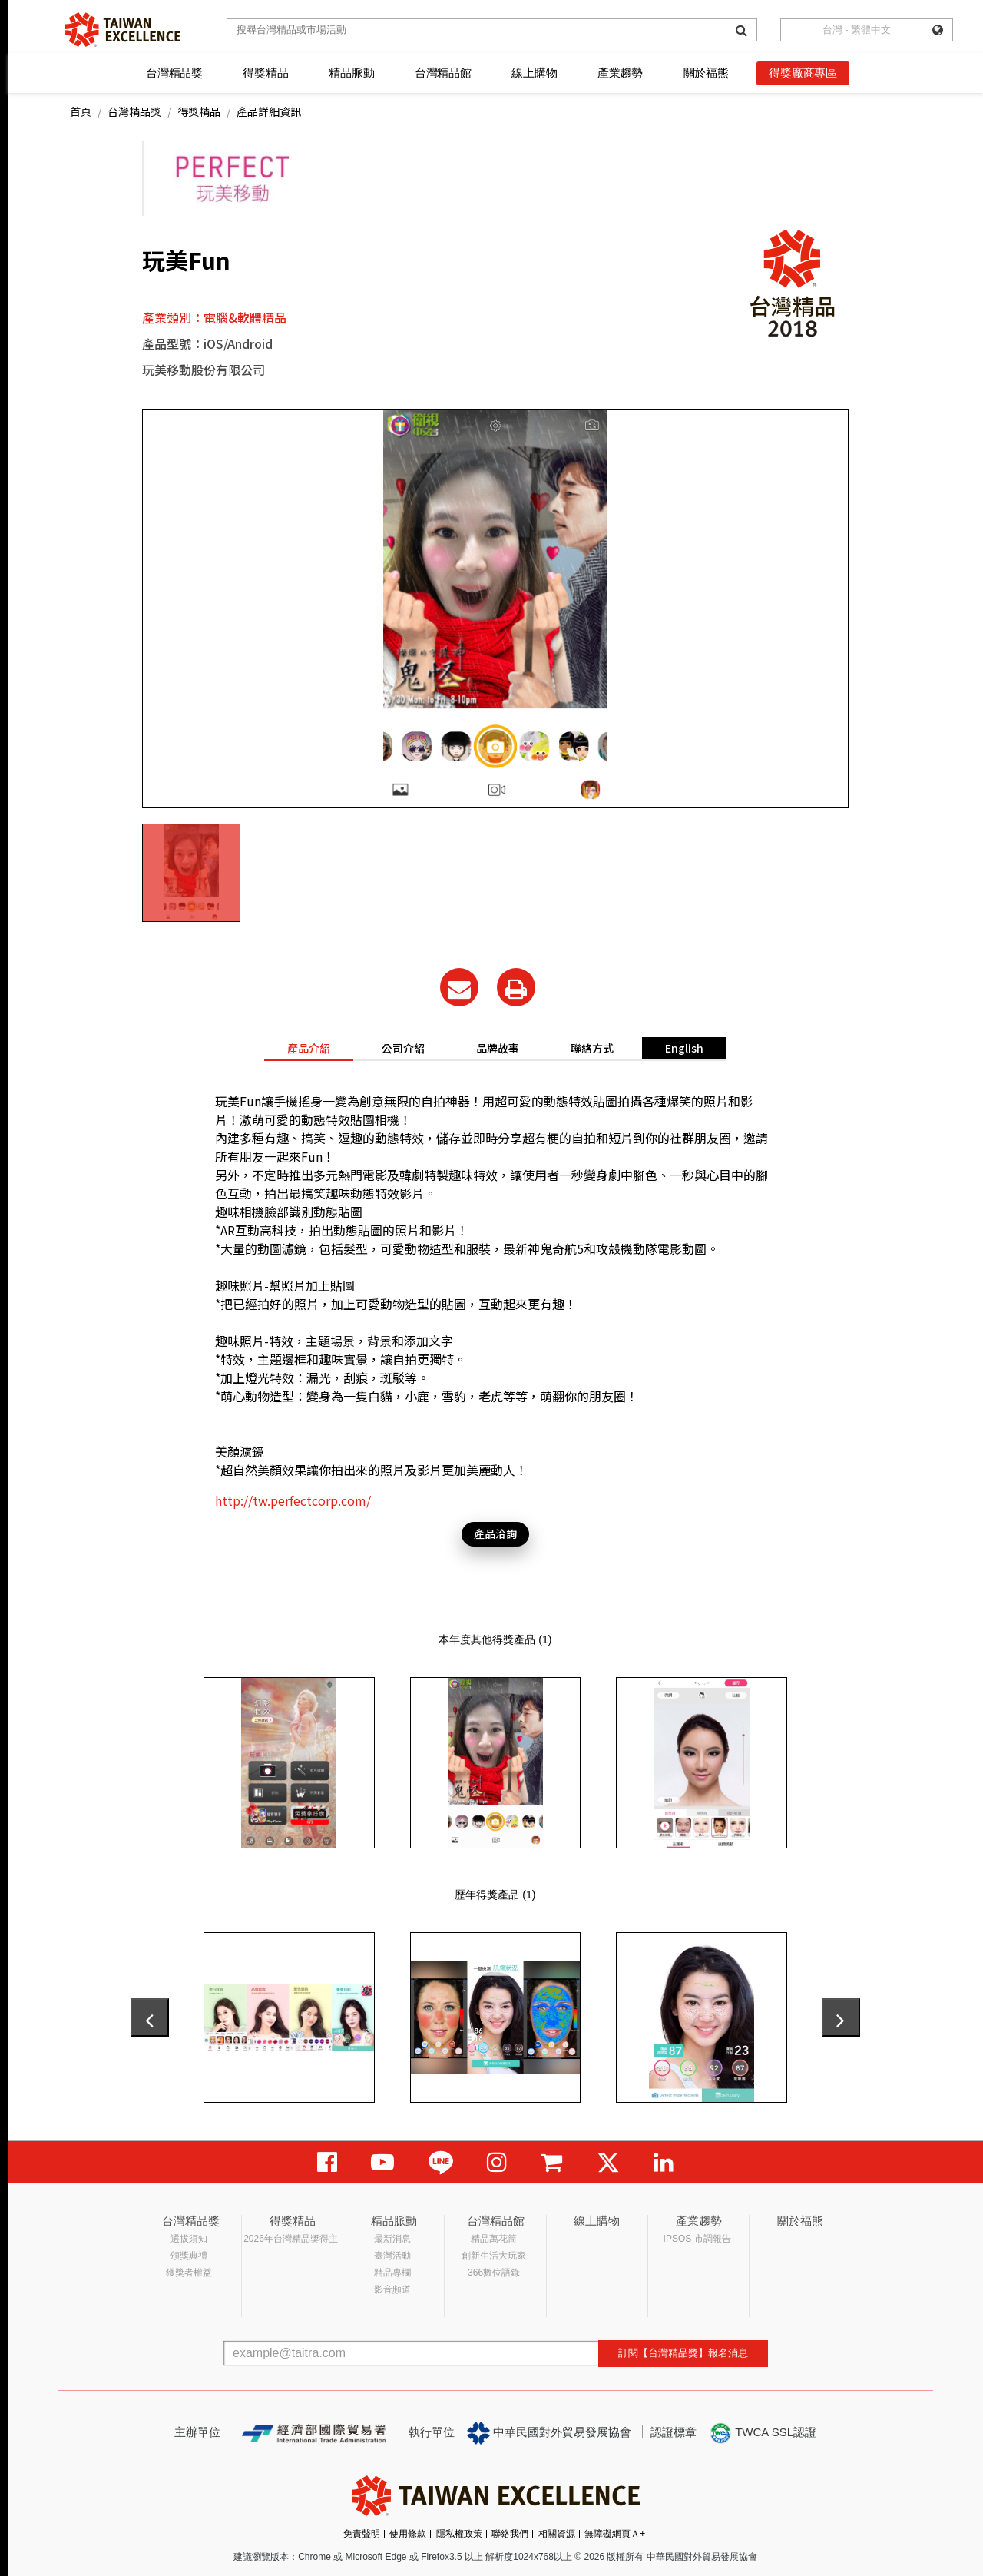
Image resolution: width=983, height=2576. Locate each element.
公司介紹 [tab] (403, 1048)
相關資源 (556, 2533)
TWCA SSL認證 (762, 2433)
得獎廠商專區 (803, 72)
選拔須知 (188, 2238)
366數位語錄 (494, 2272)
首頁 (80, 111)
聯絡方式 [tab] (592, 1048)
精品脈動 (351, 72)
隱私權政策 (459, 2533)
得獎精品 (265, 72)
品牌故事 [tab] (497, 1048)
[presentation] (150, 2017)
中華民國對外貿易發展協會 (549, 2433)
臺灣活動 (392, 2255)
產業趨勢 (620, 72)
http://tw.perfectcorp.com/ (293, 1500)
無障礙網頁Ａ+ (614, 2533)
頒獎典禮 (188, 2255)
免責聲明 (361, 2533)
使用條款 (407, 2533)
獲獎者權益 (189, 2272)
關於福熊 (706, 72)
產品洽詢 (495, 1533)
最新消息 (392, 2238)
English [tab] (684, 1048)
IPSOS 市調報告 (697, 2238)
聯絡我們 (510, 2533)
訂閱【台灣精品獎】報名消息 (683, 2353)
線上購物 (534, 72)
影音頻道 (392, 2289)
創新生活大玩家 (494, 2255)
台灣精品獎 (174, 72)
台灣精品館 (443, 72)
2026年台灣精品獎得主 (290, 2238)
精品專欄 (392, 2272)
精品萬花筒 (494, 2238)
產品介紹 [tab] (308, 1048)
